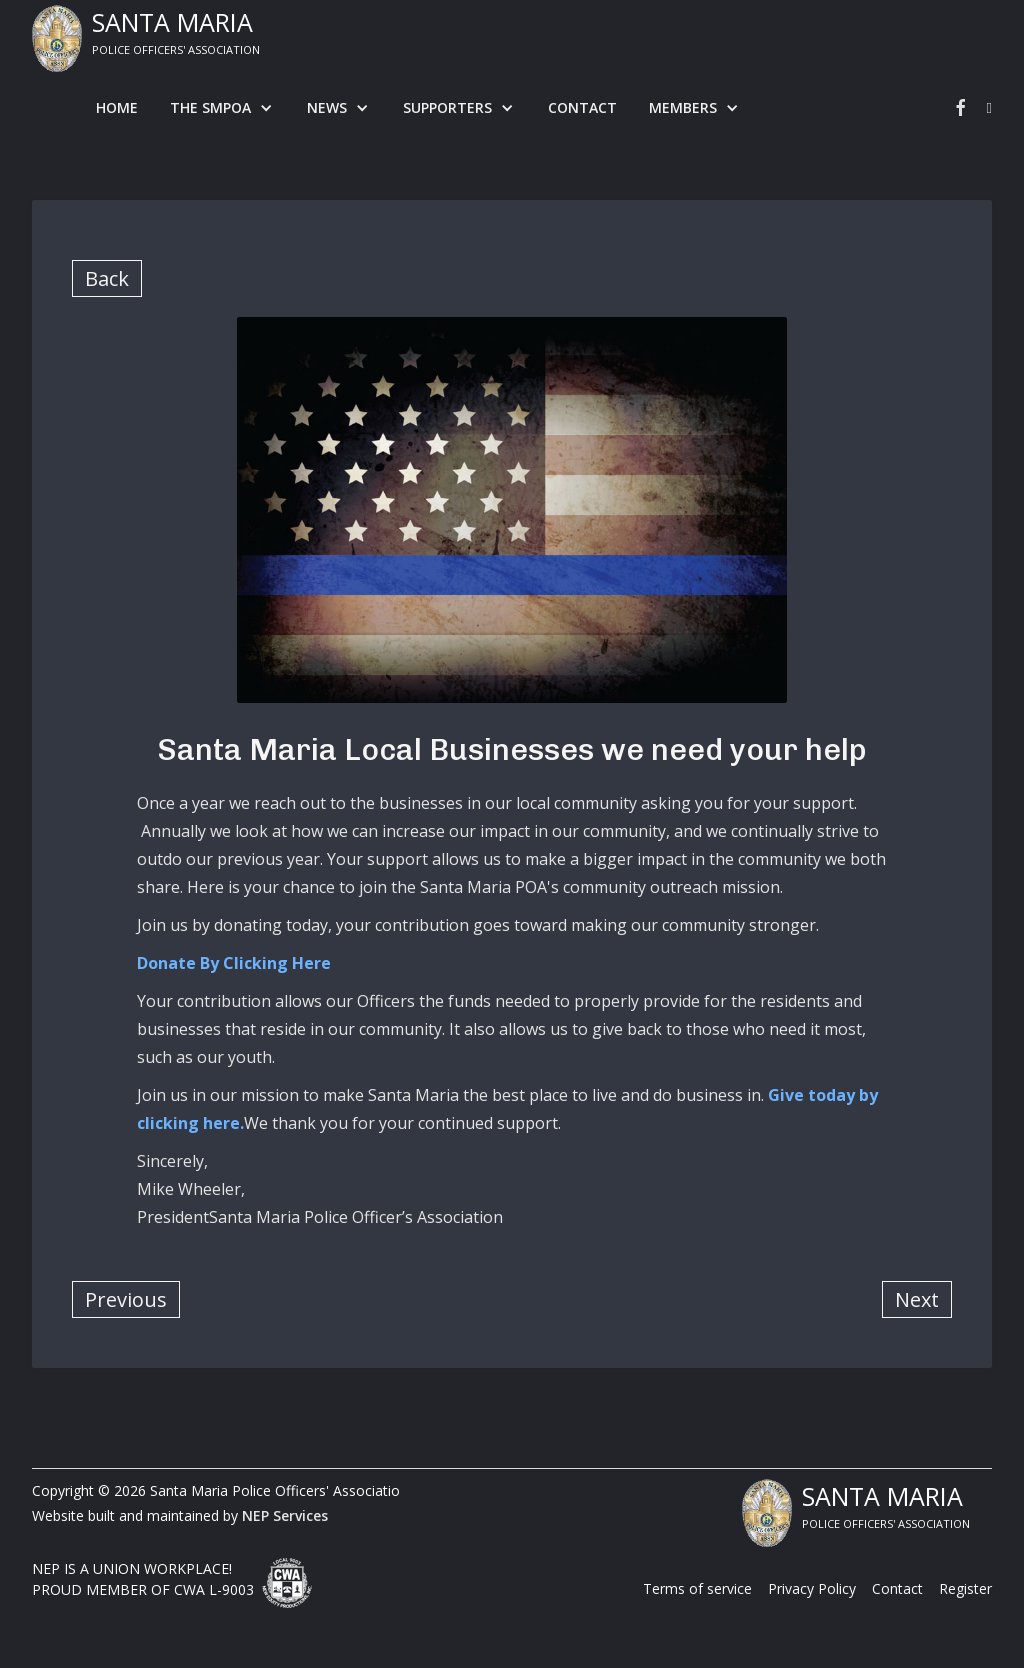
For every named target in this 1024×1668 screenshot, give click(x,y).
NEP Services (285, 1515)
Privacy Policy (812, 1588)
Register (965, 1588)
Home (117, 107)
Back (107, 278)
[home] (146, 38)
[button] (222, 108)
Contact (582, 107)
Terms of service (697, 1588)
